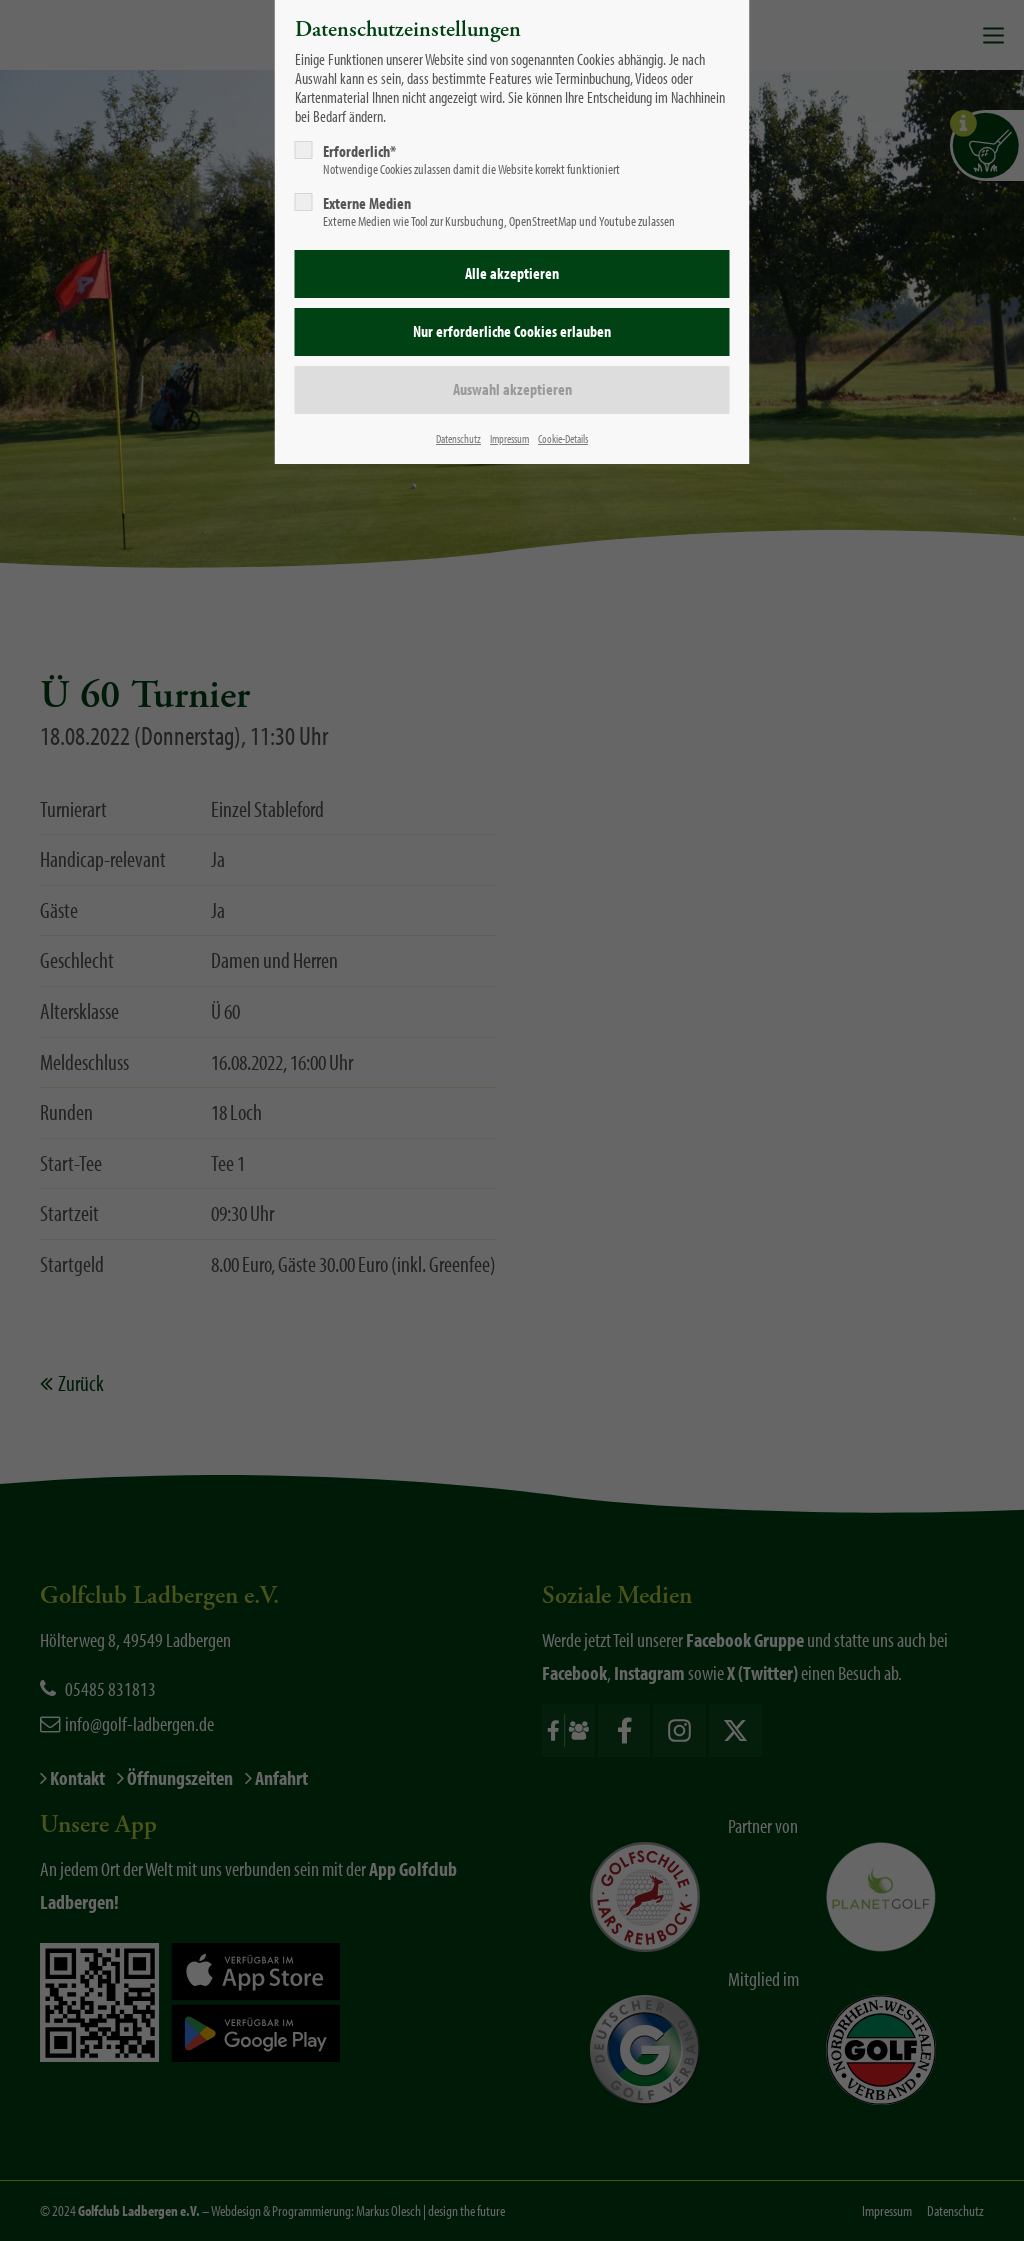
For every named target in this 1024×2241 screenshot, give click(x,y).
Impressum (509, 438)
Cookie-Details (563, 438)
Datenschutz (458, 438)
